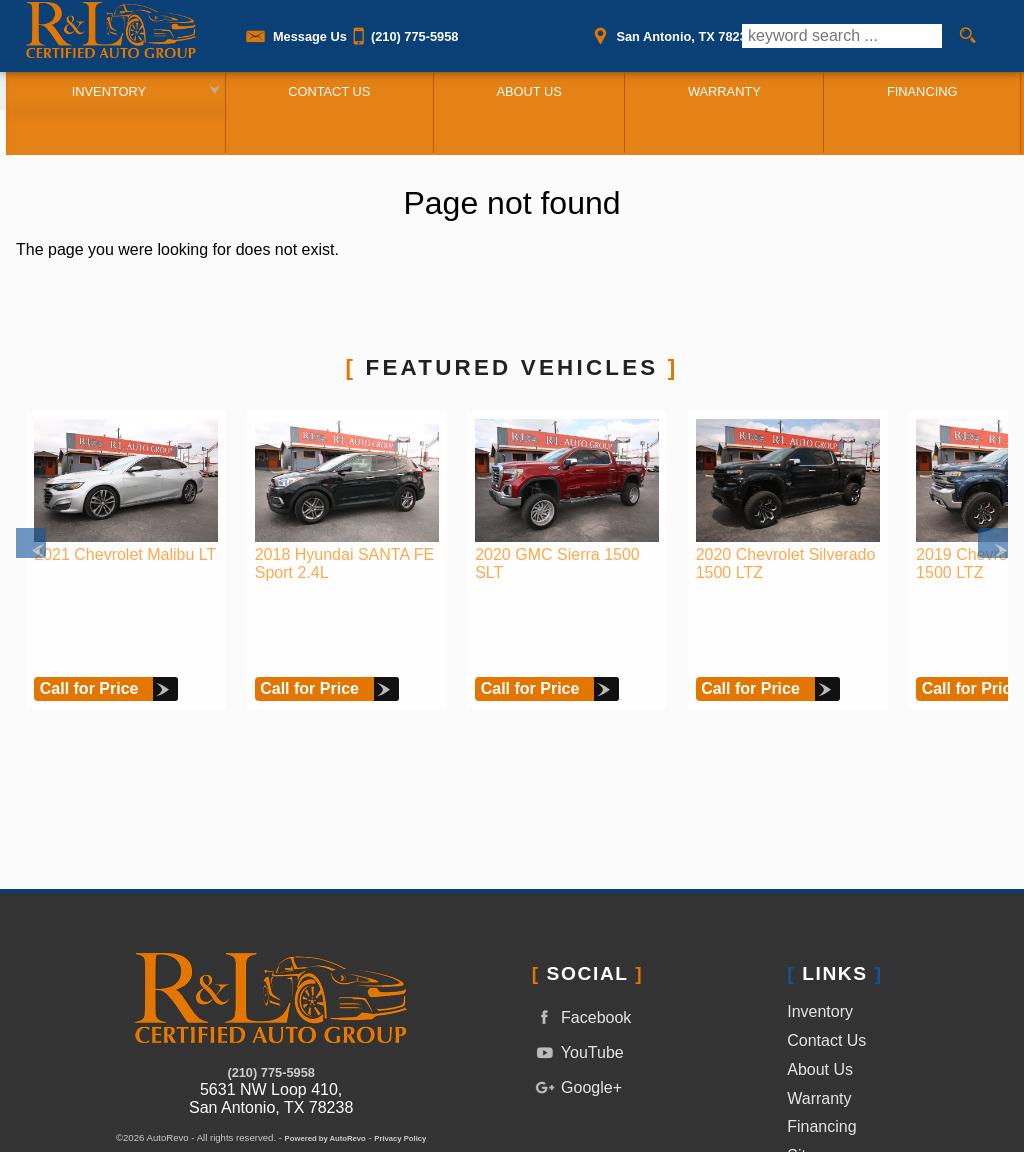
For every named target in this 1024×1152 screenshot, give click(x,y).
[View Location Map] (671, 30)
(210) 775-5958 (271, 993)
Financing (821, 1047)
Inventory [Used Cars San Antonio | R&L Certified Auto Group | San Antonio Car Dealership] (101, 90)
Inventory (820, 932)
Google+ (577, 1007)
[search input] (842, 36)
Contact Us (826, 961)
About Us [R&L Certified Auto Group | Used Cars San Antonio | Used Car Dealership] (525, 90)
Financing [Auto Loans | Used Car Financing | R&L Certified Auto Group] (924, 90)
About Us (820, 989)
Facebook (582, 938)
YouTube (578, 973)
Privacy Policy (400, 1059)
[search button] (967, 36)
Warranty (819, 1018)
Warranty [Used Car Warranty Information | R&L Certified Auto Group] (723, 90)
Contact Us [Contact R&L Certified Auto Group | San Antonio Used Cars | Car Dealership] (324, 90)
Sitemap (816, 1076)
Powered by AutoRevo (325, 1059)
